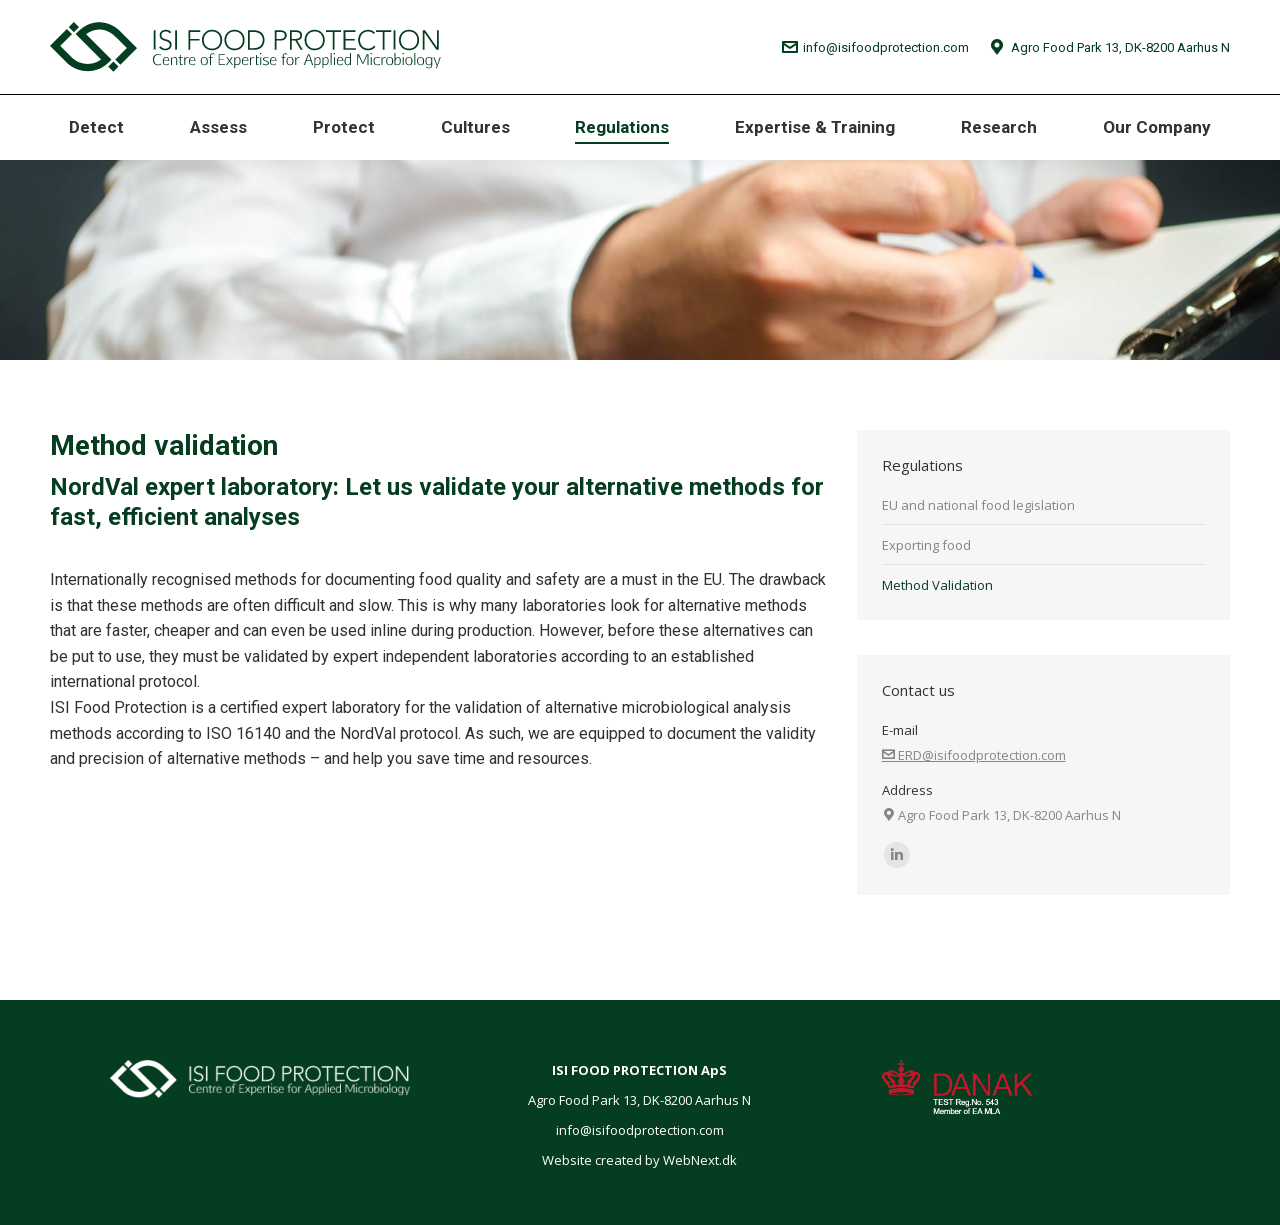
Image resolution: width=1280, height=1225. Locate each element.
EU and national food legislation (978, 505)
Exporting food (926, 545)
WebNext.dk (700, 1160)
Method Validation (937, 585)
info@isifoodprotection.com (876, 47)
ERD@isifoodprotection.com (974, 755)
